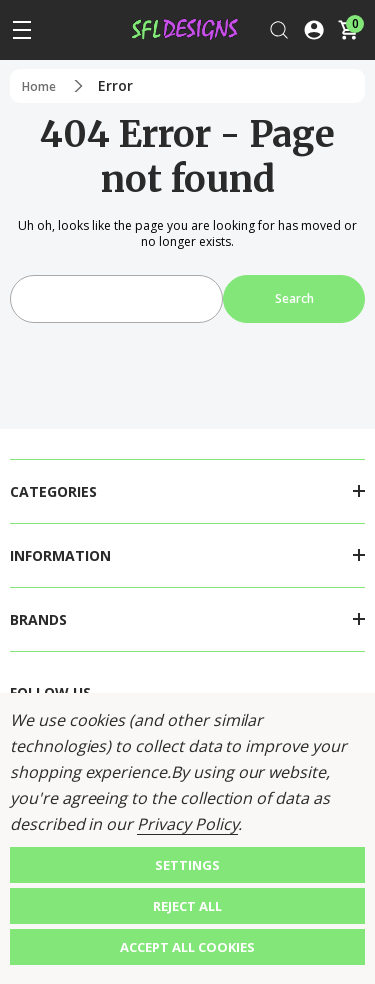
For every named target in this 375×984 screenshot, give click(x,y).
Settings (187, 865)
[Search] (279, 30)
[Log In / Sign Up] (314, 30)
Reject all (187, 906)
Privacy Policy (187, 824)
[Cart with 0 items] (348, 30)
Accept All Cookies (187, 947)
